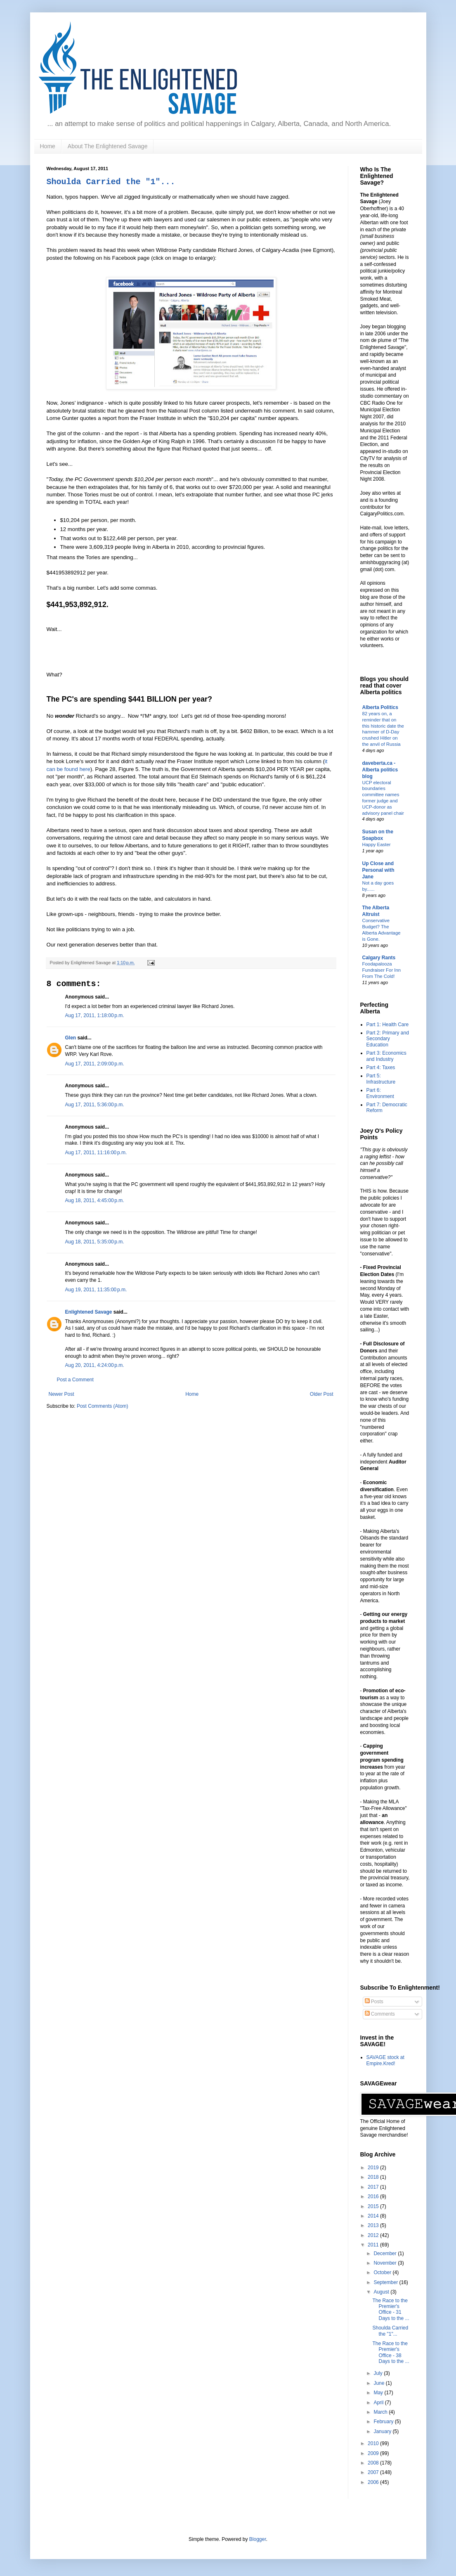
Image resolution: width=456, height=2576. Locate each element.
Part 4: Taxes (380, 1067)
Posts (374, 2001)
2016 (374, 2196)
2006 (374, 2482)
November (385, 2263)
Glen (70, 1038)
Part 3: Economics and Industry (386, 1056)
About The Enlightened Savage (108, 146)
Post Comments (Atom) (102, 1406)
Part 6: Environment (380, 1093)
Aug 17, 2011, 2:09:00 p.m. (94, 1064)
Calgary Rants (379, 958)
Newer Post (61, 1394)
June (379, 2383)
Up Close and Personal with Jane (378, 870)
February (384, 2421)
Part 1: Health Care (387, 1024)
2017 (374, 2187)
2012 (374, 2235)
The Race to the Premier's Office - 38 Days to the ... (390, 2352)
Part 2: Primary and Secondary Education (387, 1039)
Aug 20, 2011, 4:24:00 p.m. (94, 1365)
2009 (374, 2453)
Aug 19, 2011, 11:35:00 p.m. (96, 1290)
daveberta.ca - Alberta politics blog (380, 769)
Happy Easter (376, 844)
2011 (374, 2245)
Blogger (257, 2539)
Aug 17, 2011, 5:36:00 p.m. (94, 1105)
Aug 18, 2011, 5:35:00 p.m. (94, 1242)
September (386, 2282)
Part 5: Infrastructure (381, 1078)
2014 (374, 2216)
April (379, 2402)
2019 (374, 2167)
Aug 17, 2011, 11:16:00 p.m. (96, 1152)
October (382, 2272)
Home (47, 146)
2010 (374, 2443)
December (385, 2253)
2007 (374, 2472)
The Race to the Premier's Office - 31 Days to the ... (390, 2309)
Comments (380, 2014)
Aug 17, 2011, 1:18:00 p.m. (94, 1015)
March (381, 2412)
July (378, 2373)
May (378, 2393)
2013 (374, 2225)
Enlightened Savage (88, 1312)
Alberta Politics (380, 707)
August (381, 2292)
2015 (374, 2206)
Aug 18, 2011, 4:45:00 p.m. (94, 1200)
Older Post (321, 1394)
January (382, 2431)
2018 (374, 2177)
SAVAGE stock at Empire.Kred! (385, 2060)
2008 (374, 2463)
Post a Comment (75, 1380)
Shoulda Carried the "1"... (111, 182)
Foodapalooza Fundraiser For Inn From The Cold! (381, 970)
